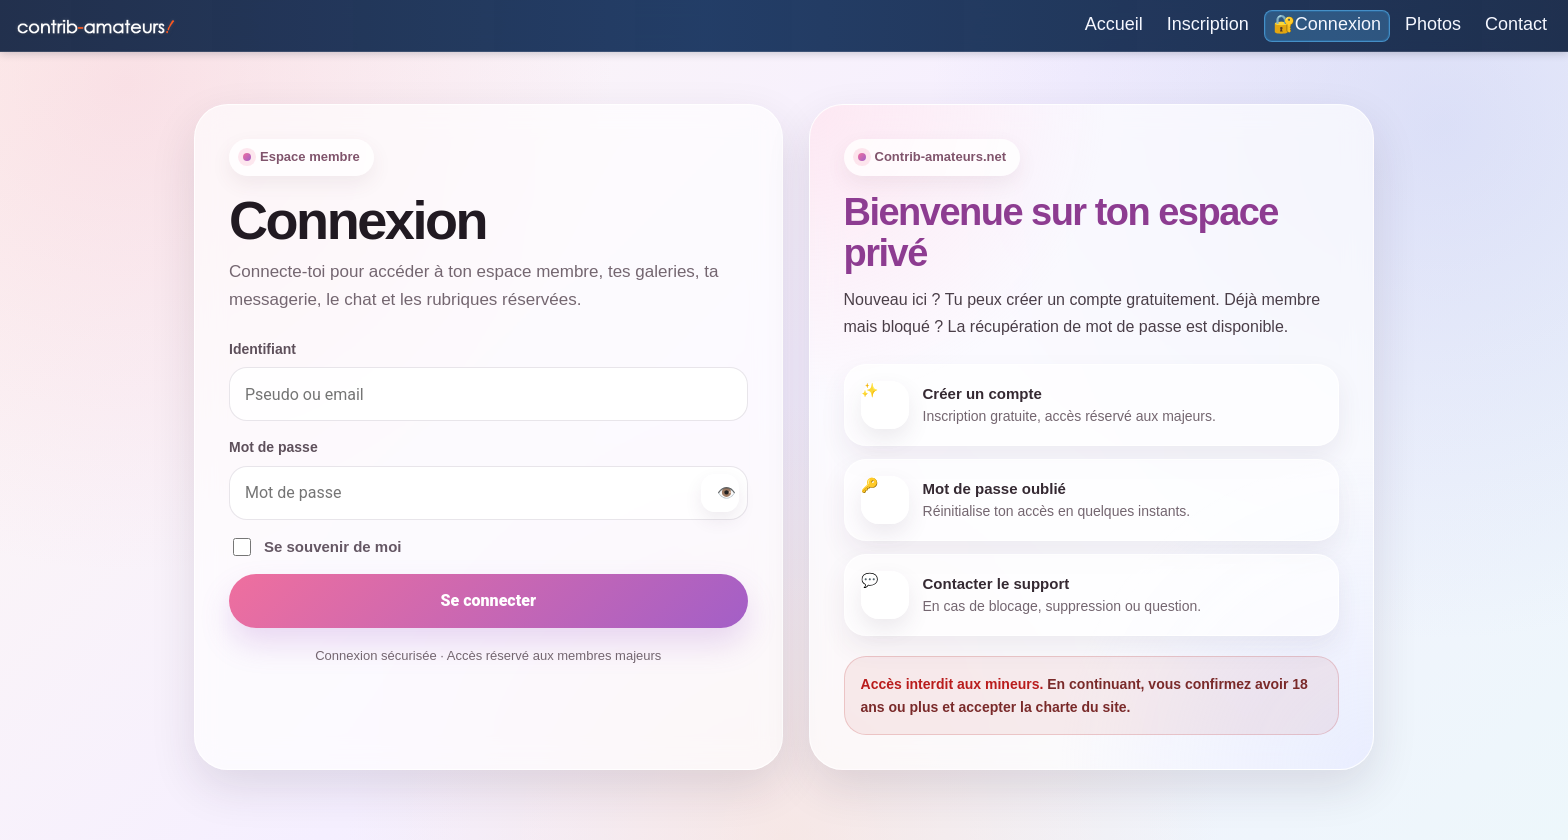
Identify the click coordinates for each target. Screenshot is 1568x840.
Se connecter (488, 600)
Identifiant (262, 349)
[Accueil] (1114, 26)
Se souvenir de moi (317, 547)
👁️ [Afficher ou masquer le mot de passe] (726, 493)
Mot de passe (273, 447)
